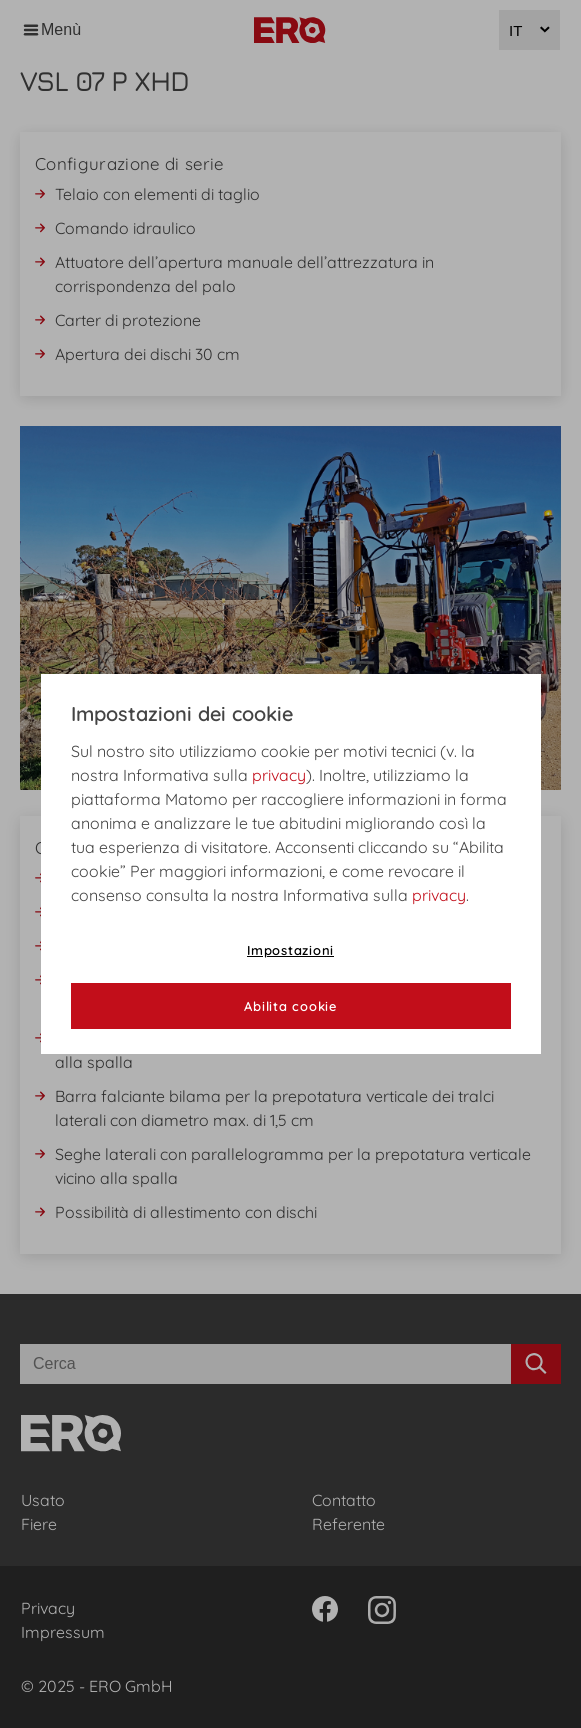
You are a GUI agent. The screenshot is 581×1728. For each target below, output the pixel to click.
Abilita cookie (290, 1006)
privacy (279, 775)
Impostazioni (290, 950)
